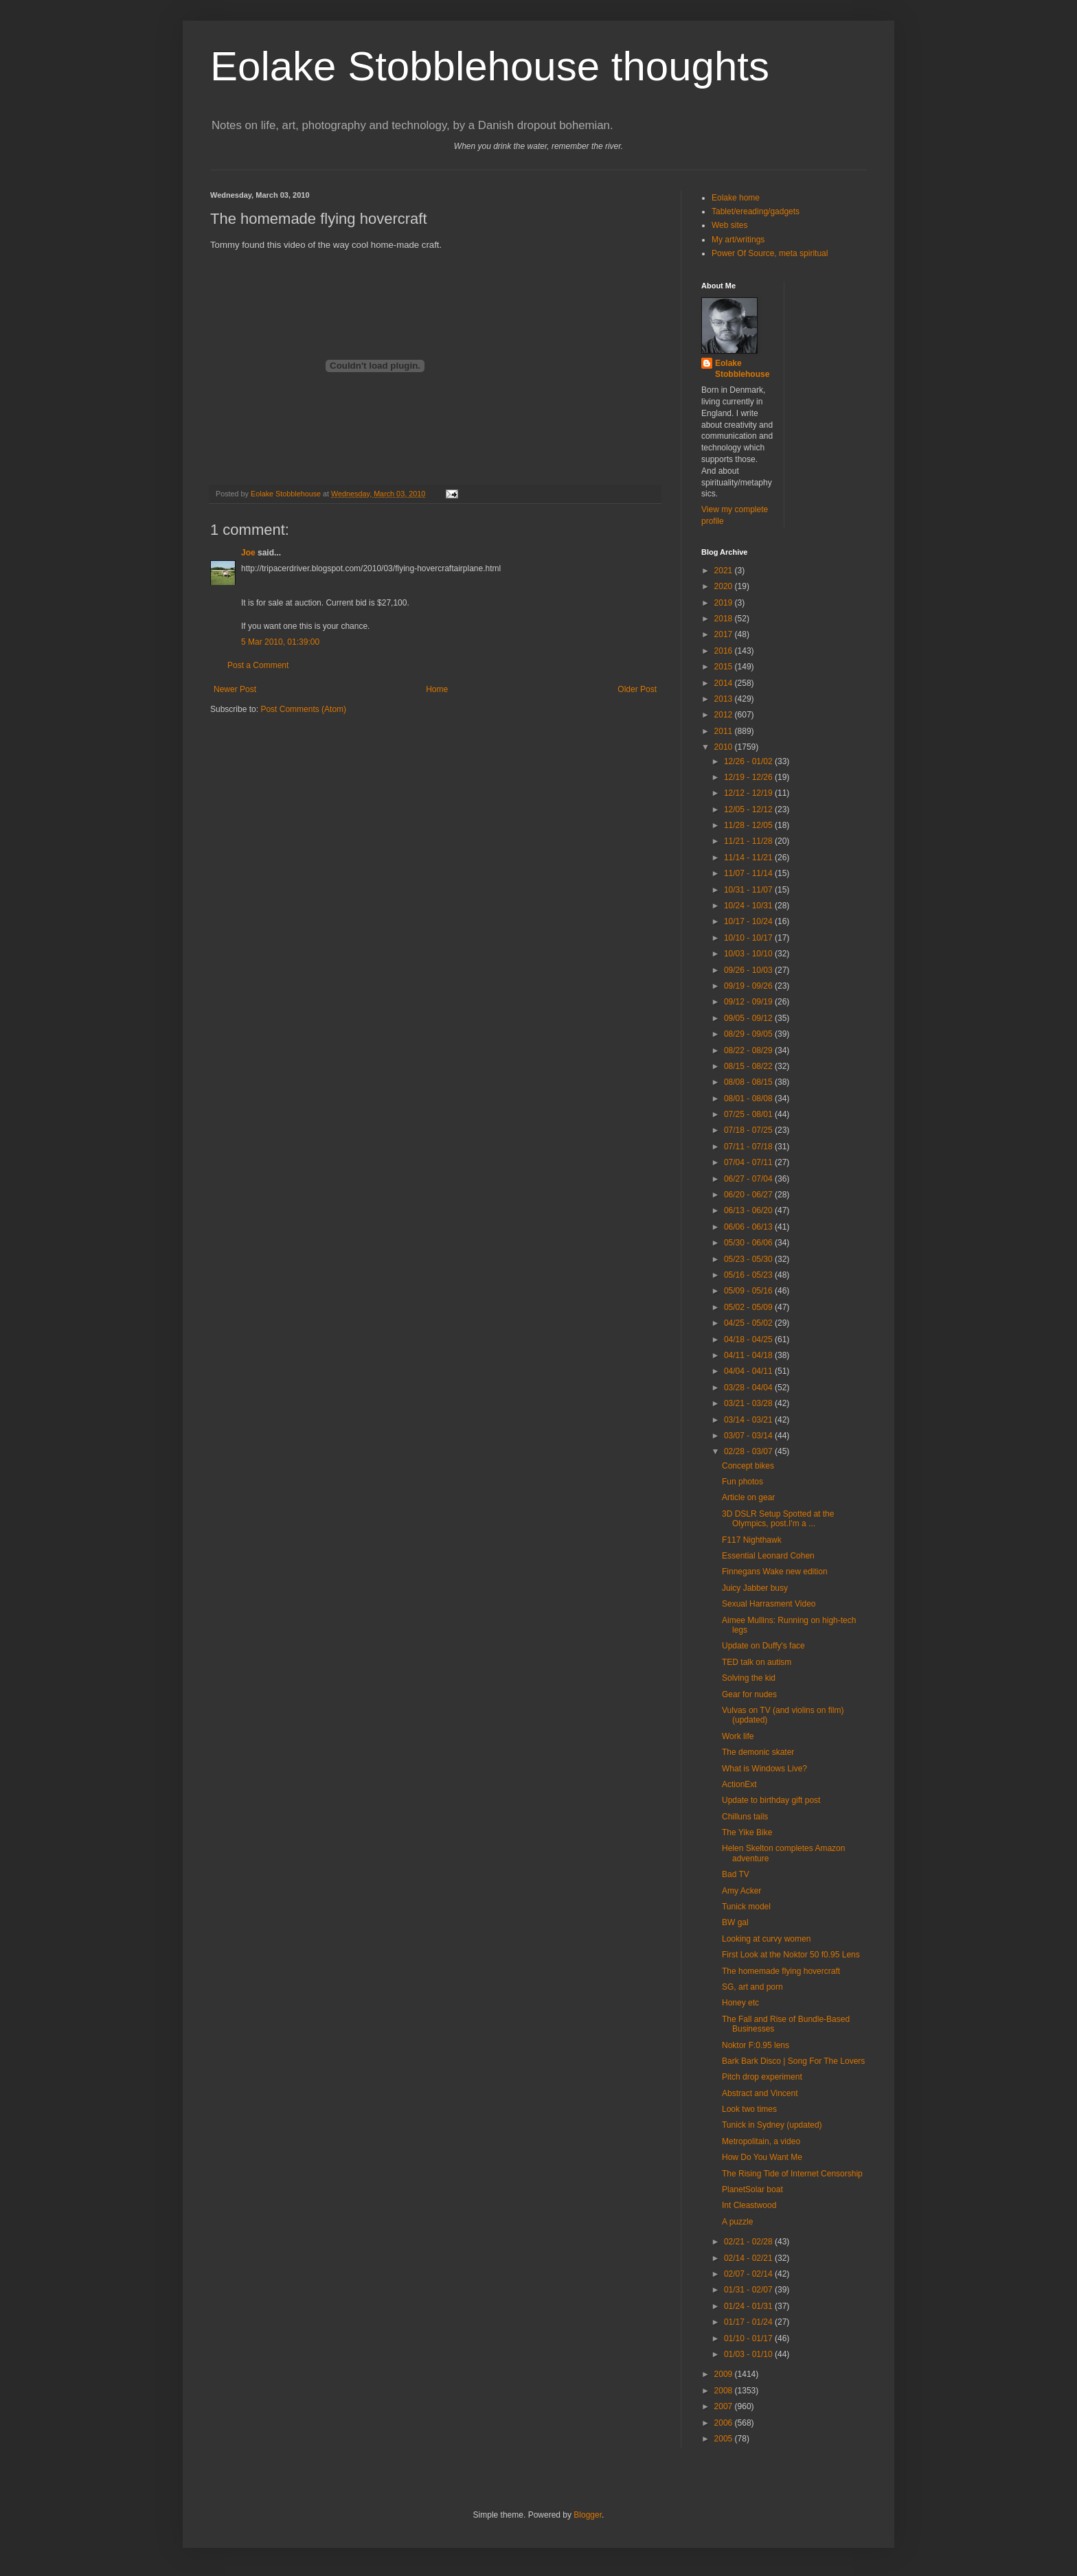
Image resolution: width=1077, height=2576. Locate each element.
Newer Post (235, 689)
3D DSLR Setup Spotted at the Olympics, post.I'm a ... (778, 1518)
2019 (724, 603)
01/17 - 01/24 (749, 2322)
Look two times (749, 2109)
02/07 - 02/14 (749, 2274)
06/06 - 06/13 (749, 1227)
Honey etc (740, 2003)
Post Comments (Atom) (303, 709)
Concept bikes (748, 1466)
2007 (724, 2406)
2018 (724, 618)
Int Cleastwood (749, 2205)
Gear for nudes (749, 1694)
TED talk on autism (756, 1662)
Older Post (637, 689)
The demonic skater (758, 1752)
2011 (724, 731)
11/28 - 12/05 (749, 825)
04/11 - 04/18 (749, 1355)
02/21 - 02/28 (749, 2241)
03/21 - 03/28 (749, 1403)
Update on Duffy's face (763, 1646)
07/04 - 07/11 (749, 1162)
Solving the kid (748, 1678)
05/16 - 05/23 (749, 1275)
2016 (724, 651)
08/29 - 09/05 (749, 1034)
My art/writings (738, 239)
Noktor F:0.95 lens (755, 2045)
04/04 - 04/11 (749, 1371)
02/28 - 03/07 (749, 1451)
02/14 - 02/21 (749, 2258)
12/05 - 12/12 (749, 809)
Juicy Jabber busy (755, 1588)
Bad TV (735, 1874)
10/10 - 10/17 (749, 938)
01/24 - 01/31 (749, 2306)
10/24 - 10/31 (749, 905)
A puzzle (737, 2222)
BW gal (735, 1922)
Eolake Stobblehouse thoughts (489, 66)
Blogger (588, 2515)
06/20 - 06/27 (749, 1194)
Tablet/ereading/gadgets (756, 211)
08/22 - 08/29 (749, 1050)
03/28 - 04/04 (749, 1387)
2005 (724, 2438)
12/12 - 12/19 (749, 793)
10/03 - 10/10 (749, 953)
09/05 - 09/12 (749, 1018)
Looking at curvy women (766, 1939)
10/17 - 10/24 (749, 921)
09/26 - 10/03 (749, 970)
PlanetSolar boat (752, 2189)
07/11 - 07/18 (749, 1146)
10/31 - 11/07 (749, 890)
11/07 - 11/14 (749, 873)
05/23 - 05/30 (749, 1259)
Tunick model (746, 1906)
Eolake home (736, 198)
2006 (724, 2423)
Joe (248, 552)
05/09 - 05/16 (749, 1291)
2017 (724, 634)
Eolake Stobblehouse (742, 369)
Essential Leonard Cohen (768, 1556)
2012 (724, 715)
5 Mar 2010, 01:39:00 (280, 642)
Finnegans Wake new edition (775, 1571)
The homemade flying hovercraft (781, 1971)
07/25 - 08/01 (749, 1114)
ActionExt (739, 1784)
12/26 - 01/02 (749, 761)
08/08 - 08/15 (749, 1082)
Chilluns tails (745, 1816)
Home (437, 689)
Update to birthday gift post (771, 1800)
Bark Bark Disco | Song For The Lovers (793, 2061)
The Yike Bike (747, 1832)
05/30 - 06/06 (749, 1242)
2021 (724, 570)
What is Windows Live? (764, 1768)
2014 (724, 683)
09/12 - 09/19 (749, 1002)
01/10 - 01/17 (749, 2338)
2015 (724, 666)
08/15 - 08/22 (749, 1066)
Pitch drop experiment (762, 2077)
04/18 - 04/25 (749, 1339)
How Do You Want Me (762, 2157)
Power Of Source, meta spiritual (770, 253)
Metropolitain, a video (761, 2141)
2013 (724, 699)
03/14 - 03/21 (749, 1420)
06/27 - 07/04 (749, 1179)
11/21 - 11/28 (749, 841)
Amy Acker (741, 1891)
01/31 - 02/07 (749, 2290)
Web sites (729, 225)
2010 (724, 747)
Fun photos (742, 1481)
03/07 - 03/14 (749, 1435)
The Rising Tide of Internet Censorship (792, 2173)
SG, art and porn (752, 1987)
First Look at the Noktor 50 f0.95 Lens (791, 1954)
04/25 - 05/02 (749, 1323)
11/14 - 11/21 (749, 857)
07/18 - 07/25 (749, 1130)
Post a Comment (257, 665)
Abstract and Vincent (760, 2093)
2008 (724, 2390)
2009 (724, 2374)
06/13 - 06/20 (749, 1210)
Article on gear (748, 1497)
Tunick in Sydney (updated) (772, 2125)
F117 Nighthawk (752, 1540)
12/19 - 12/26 (749, 777)
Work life (737, 1736)
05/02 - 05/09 (749, 1307)
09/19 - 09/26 (749, 986)
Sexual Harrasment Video (769, 1604)
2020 (724, 586)
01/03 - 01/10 (749, 2354)
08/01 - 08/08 (749, 1098)
